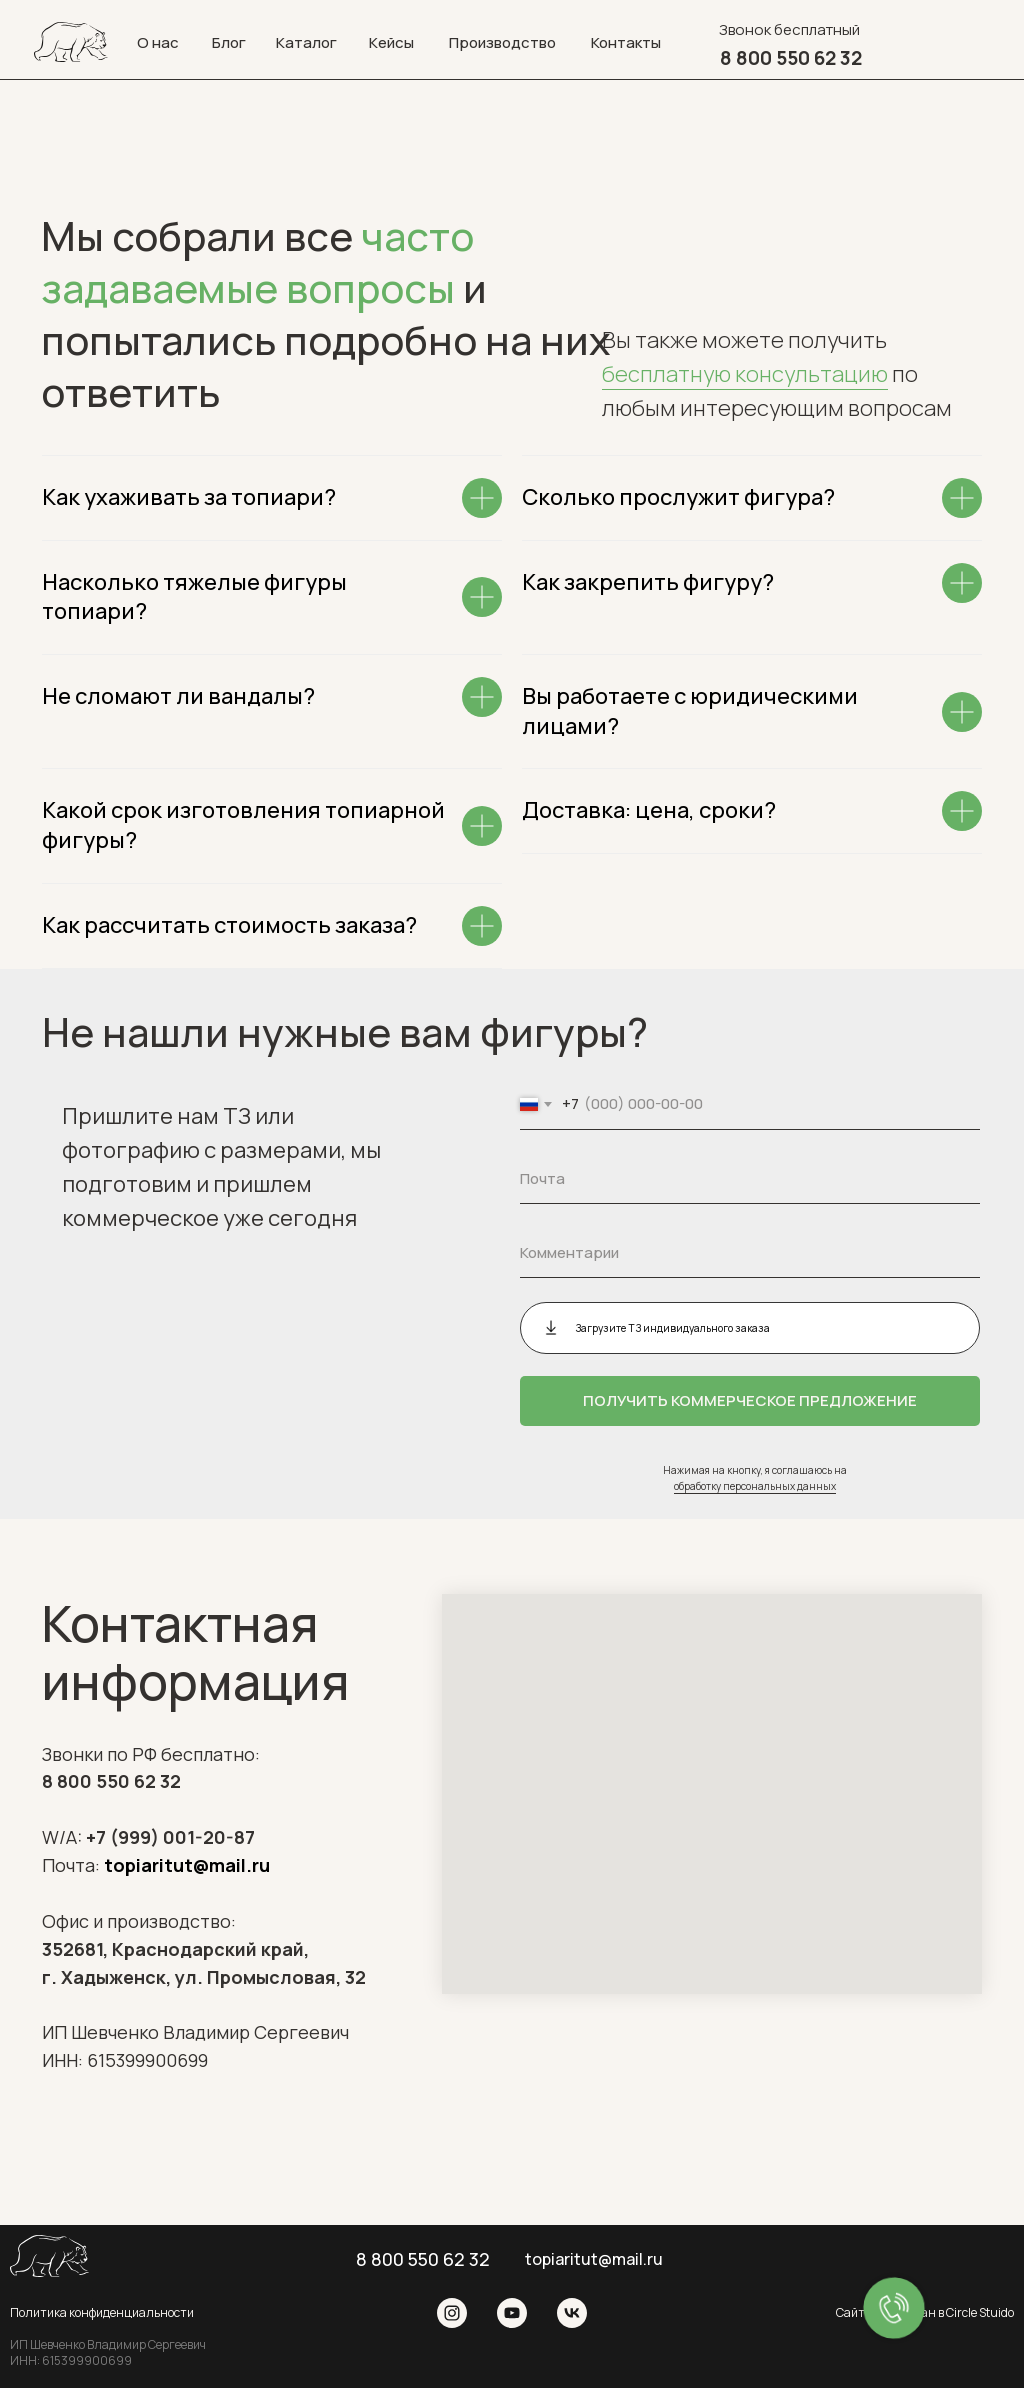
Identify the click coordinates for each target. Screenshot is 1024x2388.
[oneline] (750, 1253)
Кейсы (391, 42)
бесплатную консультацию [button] (745, 374)
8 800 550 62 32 (111, 1781)
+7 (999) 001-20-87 (170, 1837)
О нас (158, 42)
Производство (502, 42)
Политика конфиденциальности (102, 2312)
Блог (229, 42)
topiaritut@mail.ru (187, 1865)
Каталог (306, 42)
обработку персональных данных (755, 1486)
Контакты (626, 42)
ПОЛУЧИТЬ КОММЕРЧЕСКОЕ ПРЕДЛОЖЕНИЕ (750, 1400)
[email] (750, 1179)
